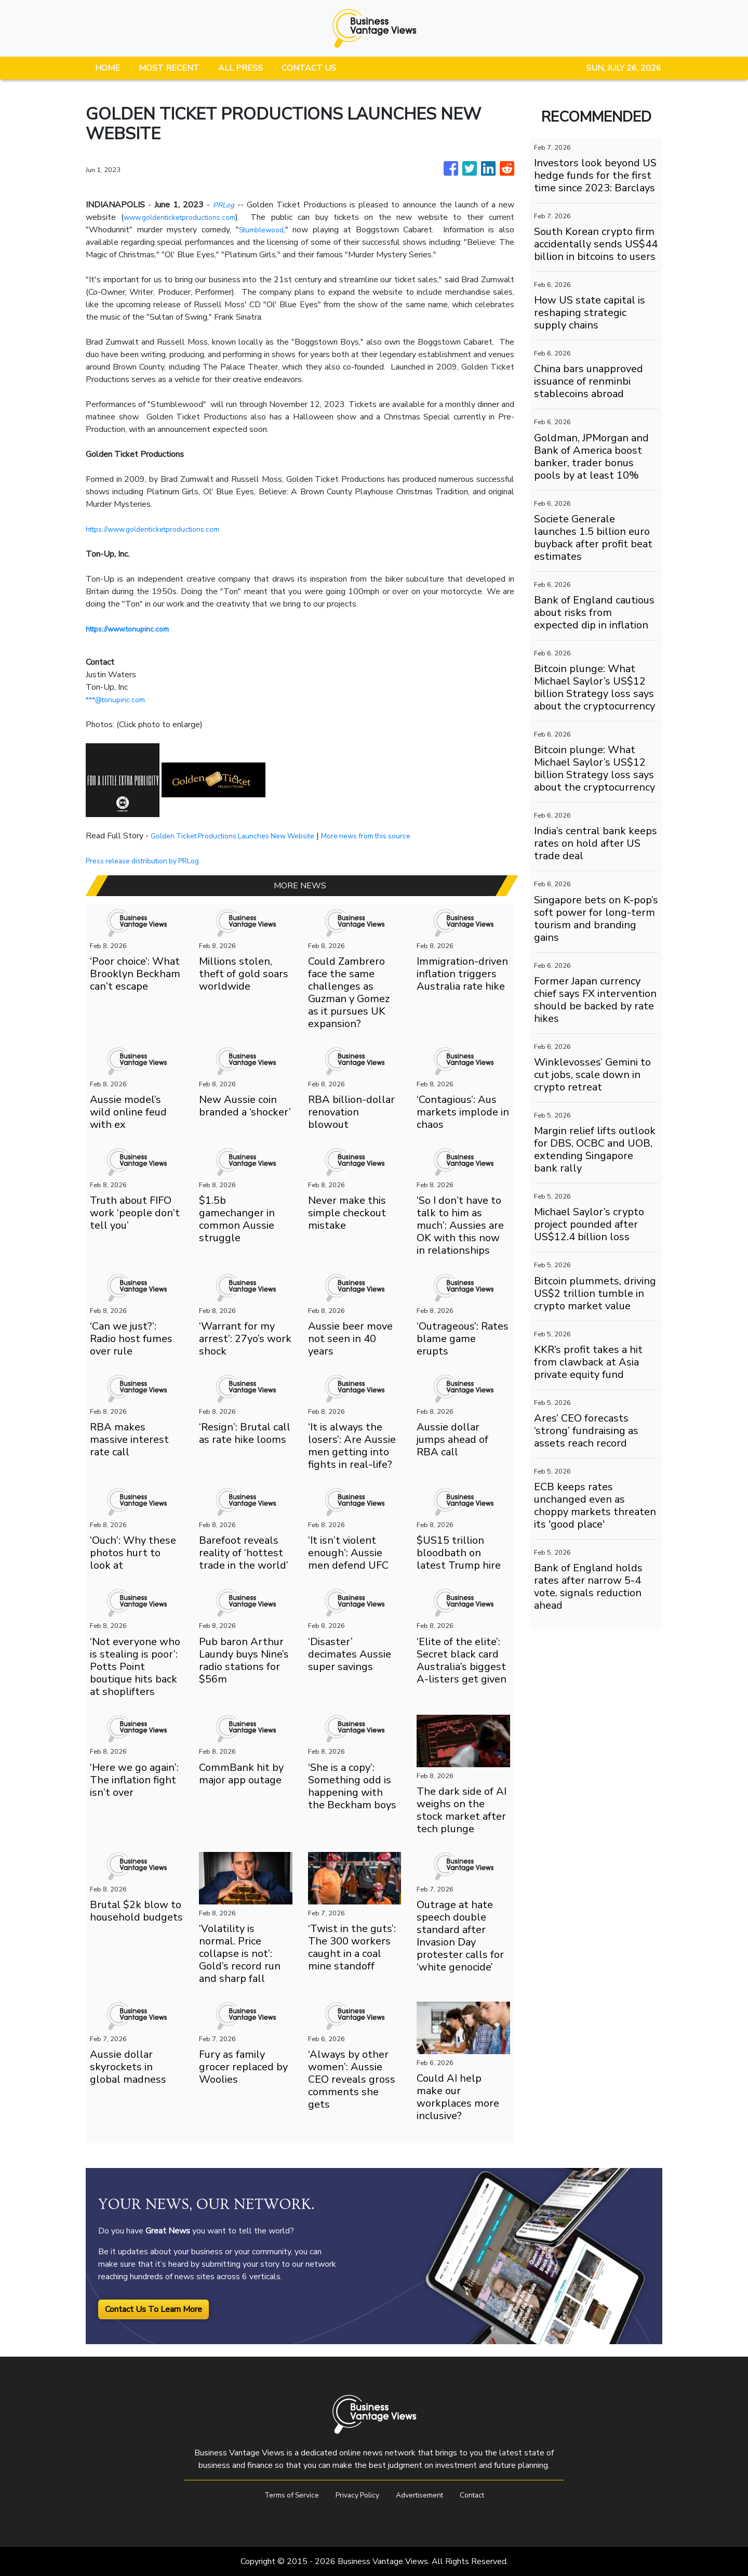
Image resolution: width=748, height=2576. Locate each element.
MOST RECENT (169, 68)
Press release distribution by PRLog (152, 860)
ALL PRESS (240, 68)
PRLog (224, 205)
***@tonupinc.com (119, 699)
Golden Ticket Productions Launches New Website (245, 836)
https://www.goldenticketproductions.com (163, 529)
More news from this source (396, 836)
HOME (107, 68)
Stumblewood (262, 229)
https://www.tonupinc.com (133, 629)
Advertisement (424, 2495)
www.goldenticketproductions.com (186, 217)
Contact (483, 2495)
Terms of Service (282, 2495)
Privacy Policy (354, 2495)
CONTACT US (309, 68)
